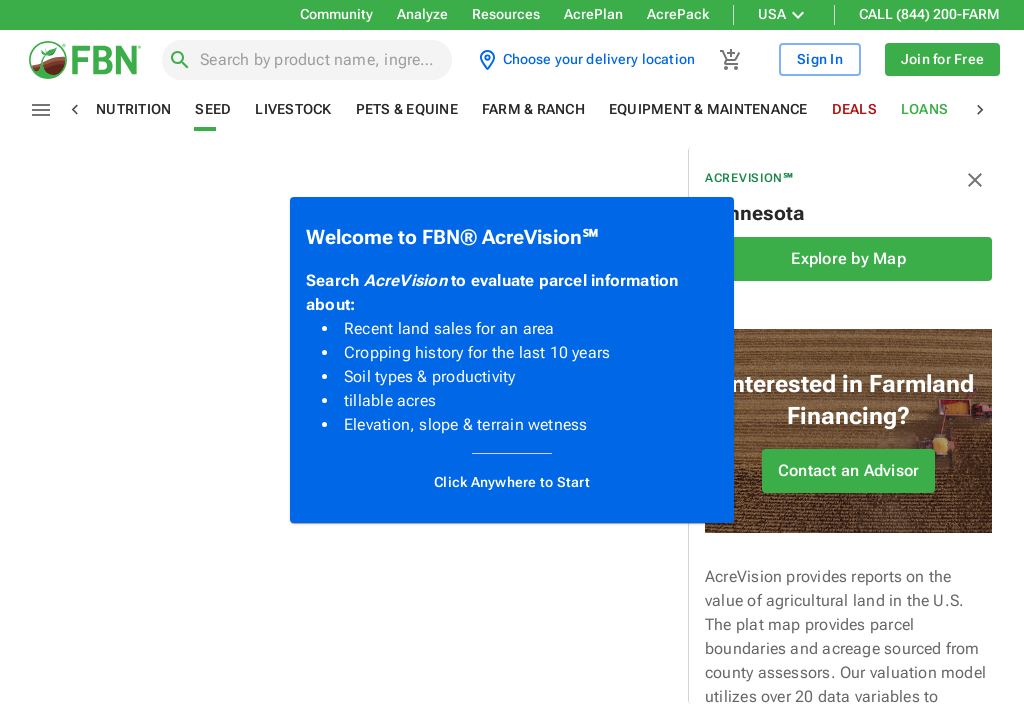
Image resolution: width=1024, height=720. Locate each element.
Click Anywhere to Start (512, 482)
